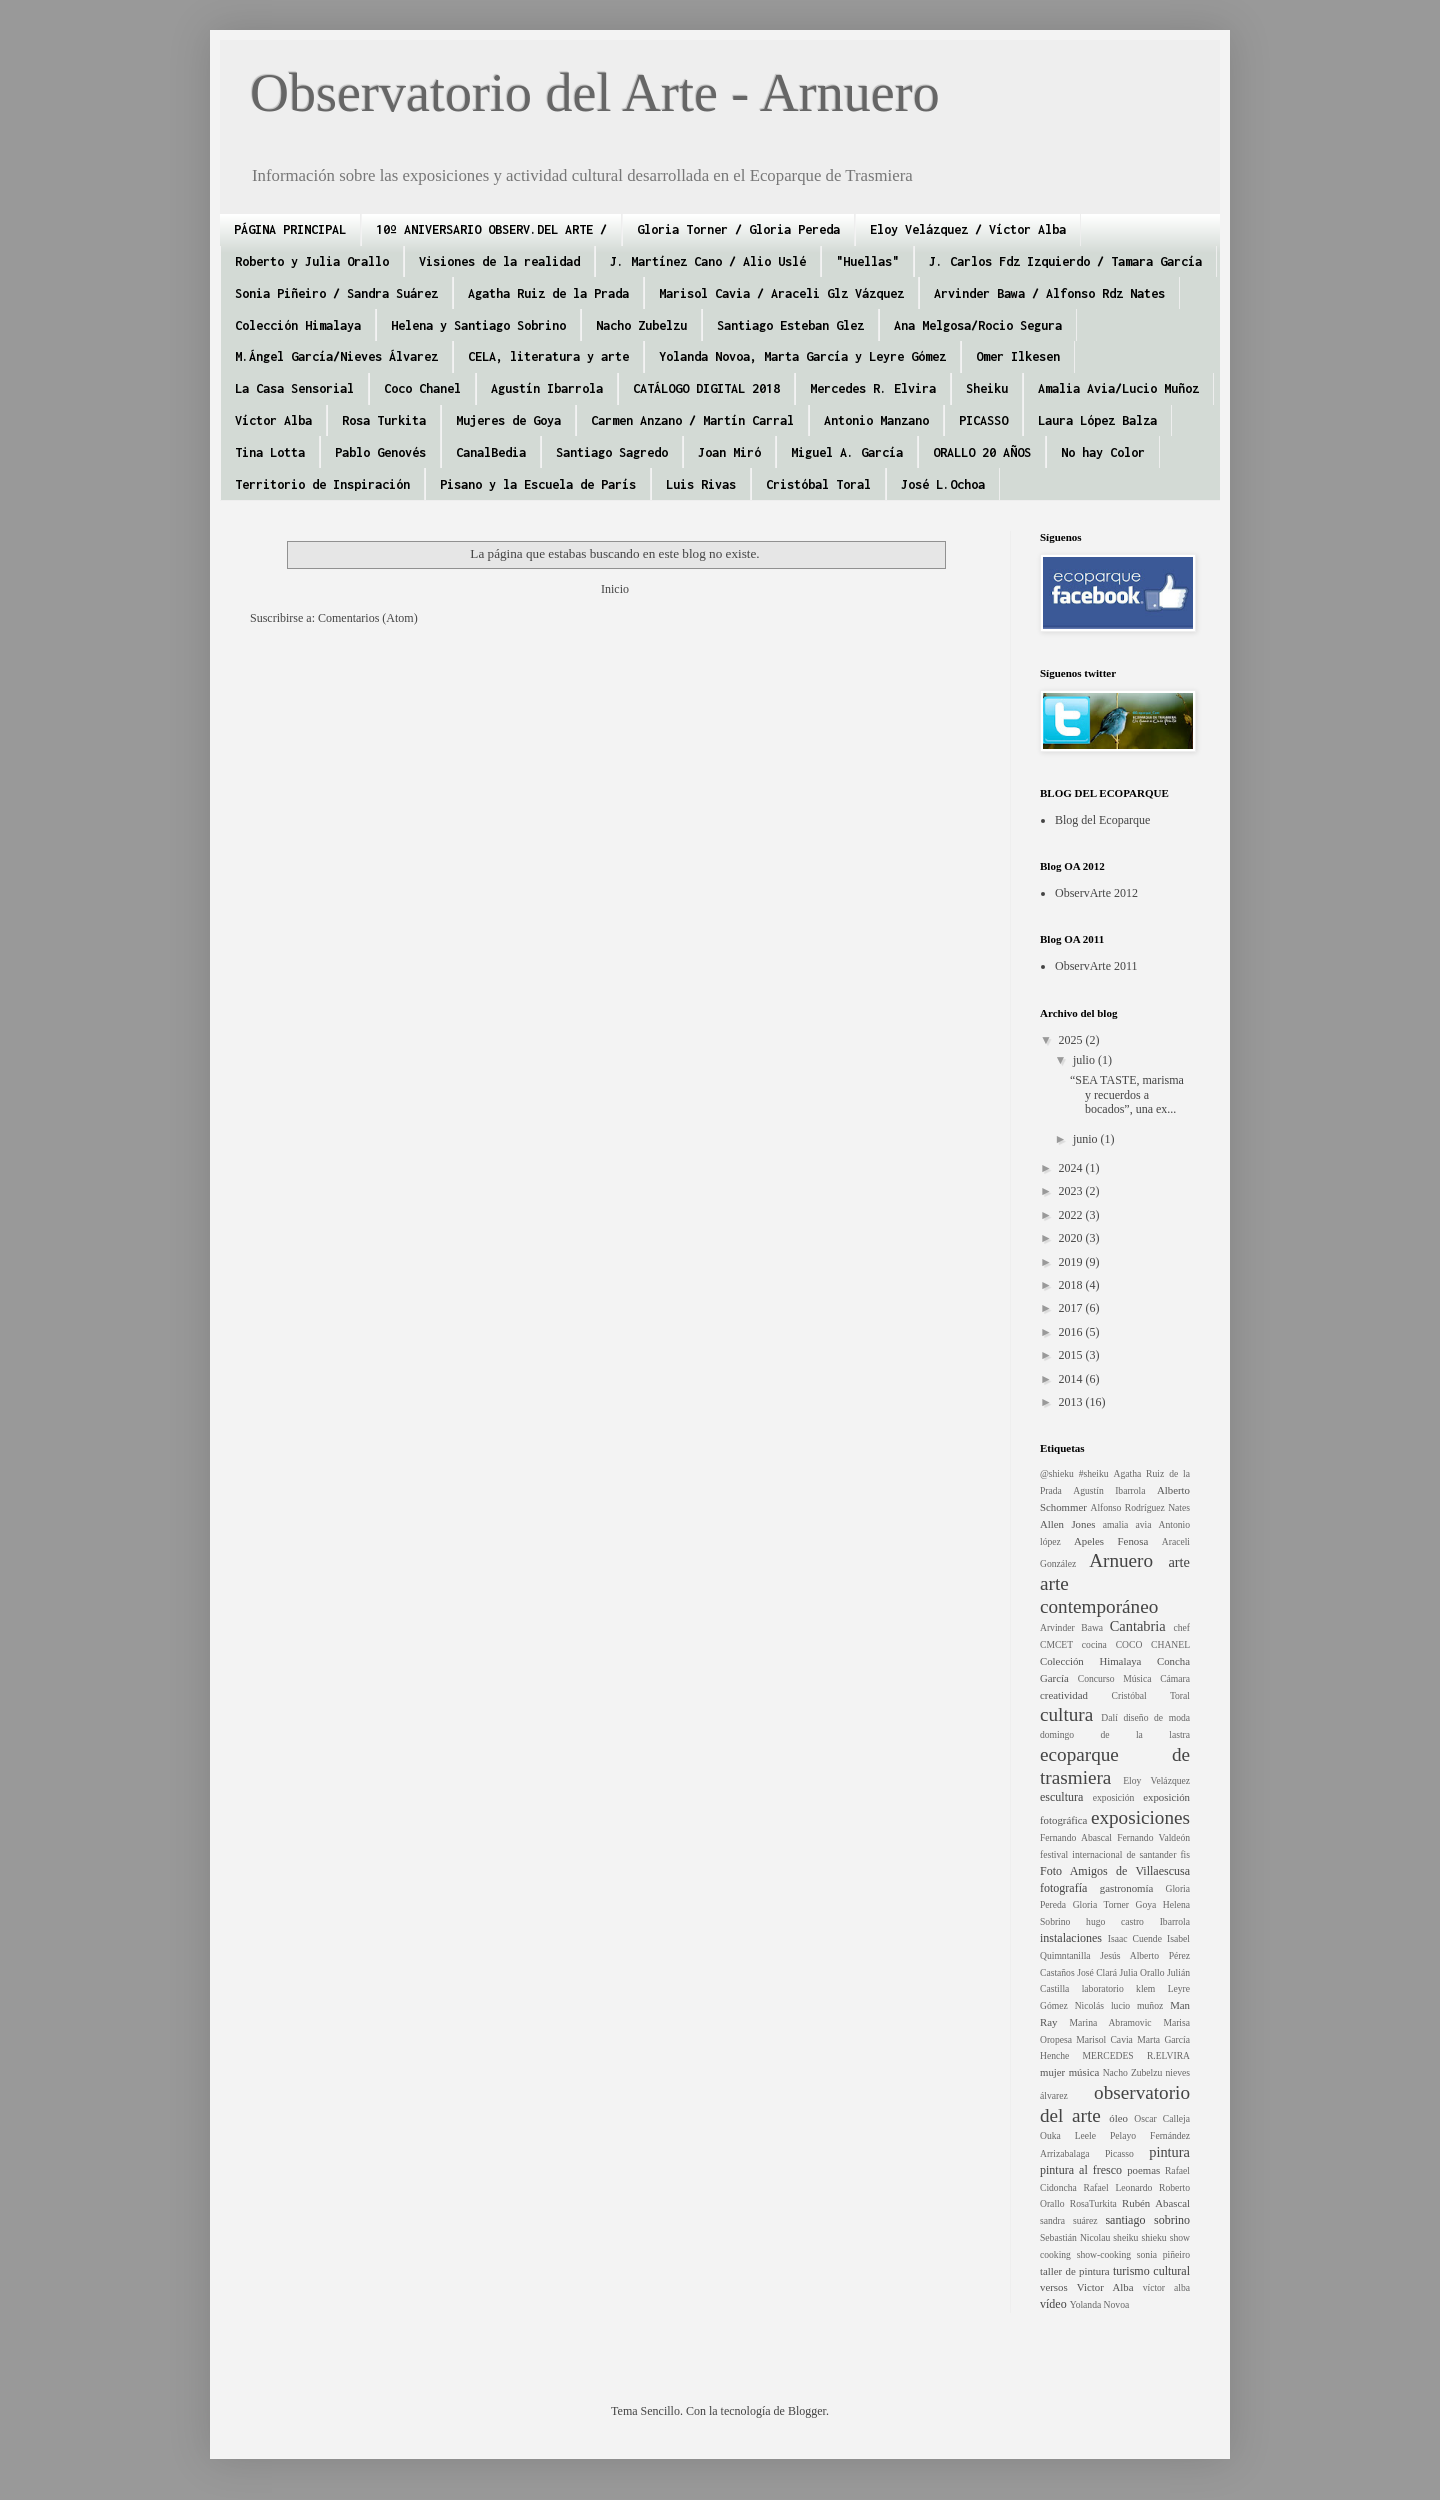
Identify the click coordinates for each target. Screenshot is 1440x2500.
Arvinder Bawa (1071, 1627)
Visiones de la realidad (499, 261)
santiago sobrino (1147, 2220)
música (1084, 2072)
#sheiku (1094, 1473)
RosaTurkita (1093, 2203)
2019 (1072, 1262)
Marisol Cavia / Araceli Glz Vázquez (781, 293)
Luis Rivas (701, 484)
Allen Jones (1067, 1524)
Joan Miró (729, 452)
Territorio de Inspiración (322, 484)
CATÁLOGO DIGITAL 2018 (706, 388)
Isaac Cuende (1135, 1938)
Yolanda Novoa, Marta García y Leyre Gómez (802, 356)
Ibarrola (1175, 1921)
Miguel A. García (847, 452)
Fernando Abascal (1076, 1837)
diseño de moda (1156, 1717)
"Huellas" (867, 261)
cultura (1066, 1714)
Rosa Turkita (384, 420)
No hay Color (1103, 452)
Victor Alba (1105, 2287)
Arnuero (1121, 1560)
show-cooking (1104, 2254)
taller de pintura (1075, 2271)
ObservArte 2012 (1096, 893)
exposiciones (1140, 1817)
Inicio (615, 589)
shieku (1154, 2237)
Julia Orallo (1141, 1972)
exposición (1114, 1797)
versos (1054, 2287)
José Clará (1097, 1972)
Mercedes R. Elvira (873, 388)
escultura (1061, 1797)
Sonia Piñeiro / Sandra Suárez (336, 293)
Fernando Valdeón (1153, 1837)
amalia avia (1127, 1524)
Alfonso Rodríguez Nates (1140, 1507)
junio (1087, 1139)
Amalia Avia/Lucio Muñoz (1118, 388)
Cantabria (1138, 1626)
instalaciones (1071, 1938)
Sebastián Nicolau (1075, 2237)
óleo (1118, 2118)
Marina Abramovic (1110, 2022)
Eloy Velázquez (1156, 1780)
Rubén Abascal (1156, 2203)
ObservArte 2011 (1096, 966)
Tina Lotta (270, 452)
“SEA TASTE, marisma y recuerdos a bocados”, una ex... (1127, 1094)
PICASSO (983, 420)
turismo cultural (1151, 2271)
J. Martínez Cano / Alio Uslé (708, 261)
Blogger (807, 2411)
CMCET (1056, 1644)
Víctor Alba (273, 420)
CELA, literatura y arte (548, 356)
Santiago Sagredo (612, 452)
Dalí (1109, 1717)
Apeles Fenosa (1111, 1541)
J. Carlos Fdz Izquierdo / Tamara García (1065, 261)
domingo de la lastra (1115, 1734)
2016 (1072, 1332)
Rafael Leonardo (1118, 2187)
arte (1179, 1562)
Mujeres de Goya (508, 420)
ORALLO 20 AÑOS (982, 452)
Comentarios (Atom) (368, 618)
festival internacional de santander (1108, 1854)
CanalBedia (491, 452)
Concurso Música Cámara (1134, 1678)
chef (1181, 1627)
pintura (1169, 2152)
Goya (1146, 1904)
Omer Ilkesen (1018, 356)
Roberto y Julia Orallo (312, 261)
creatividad (1064, 1695)
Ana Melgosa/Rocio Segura (978, 325)
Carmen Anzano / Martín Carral (692, 420)
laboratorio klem (1119, 1988)
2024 (1072, 1168)
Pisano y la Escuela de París (538, 484)
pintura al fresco (1081, 2170)
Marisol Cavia (1104, 2039)
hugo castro (1115, 1921)
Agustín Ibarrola (547, 388)
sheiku (1125, 2237)
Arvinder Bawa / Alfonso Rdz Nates (1049, 293)
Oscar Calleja (1162, 2118)
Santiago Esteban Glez (790, 325)
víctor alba (1166, 2287)
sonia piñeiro (1163, 2254)
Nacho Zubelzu (641, 325)
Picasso (1119, 2153)
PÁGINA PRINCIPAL (290, 229)
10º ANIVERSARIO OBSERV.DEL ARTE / (491, 229)
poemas (1143, 2170)
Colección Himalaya (298, 325)
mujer (1052, 2072)
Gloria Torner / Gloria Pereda (738, 229)
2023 (1072, 1191)
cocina (1094, 1644)
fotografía (1063, 1888)
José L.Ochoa (943, 484)
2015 (1072, 1355)
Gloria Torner (1101, 1904)
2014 (1072, 1379)
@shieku (1057, 1473)
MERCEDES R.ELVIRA (1136, 2055)
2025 (1072, 1040)
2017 (1072, 1308)
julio (1085, 1060)
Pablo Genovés (380, 452)
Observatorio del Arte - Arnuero (595, 93)
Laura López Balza (1097, 420)
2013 (1072, 1402)
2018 (1072, 1285)
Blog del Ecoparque (1102, 820)
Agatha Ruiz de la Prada (548, 293)
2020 (1072, 1238)
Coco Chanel (422, 388)
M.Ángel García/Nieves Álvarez (336, 356)
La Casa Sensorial (294, 388)
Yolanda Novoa (1100, 2304)
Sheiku (987, 388)
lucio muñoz (1137, 2005)
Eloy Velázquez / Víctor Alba (968, 229)
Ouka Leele (1068, 2135)
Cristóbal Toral (818, 484)
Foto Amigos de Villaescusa (1115, 1871)
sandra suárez (1069, 2220)
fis (1185, 1854)
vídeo (1053, 2304)
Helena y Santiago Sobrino (478, 325)
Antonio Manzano (876, 420)
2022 (1072, 1215)
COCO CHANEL (1153, 1644)
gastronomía (1126, 1888)
